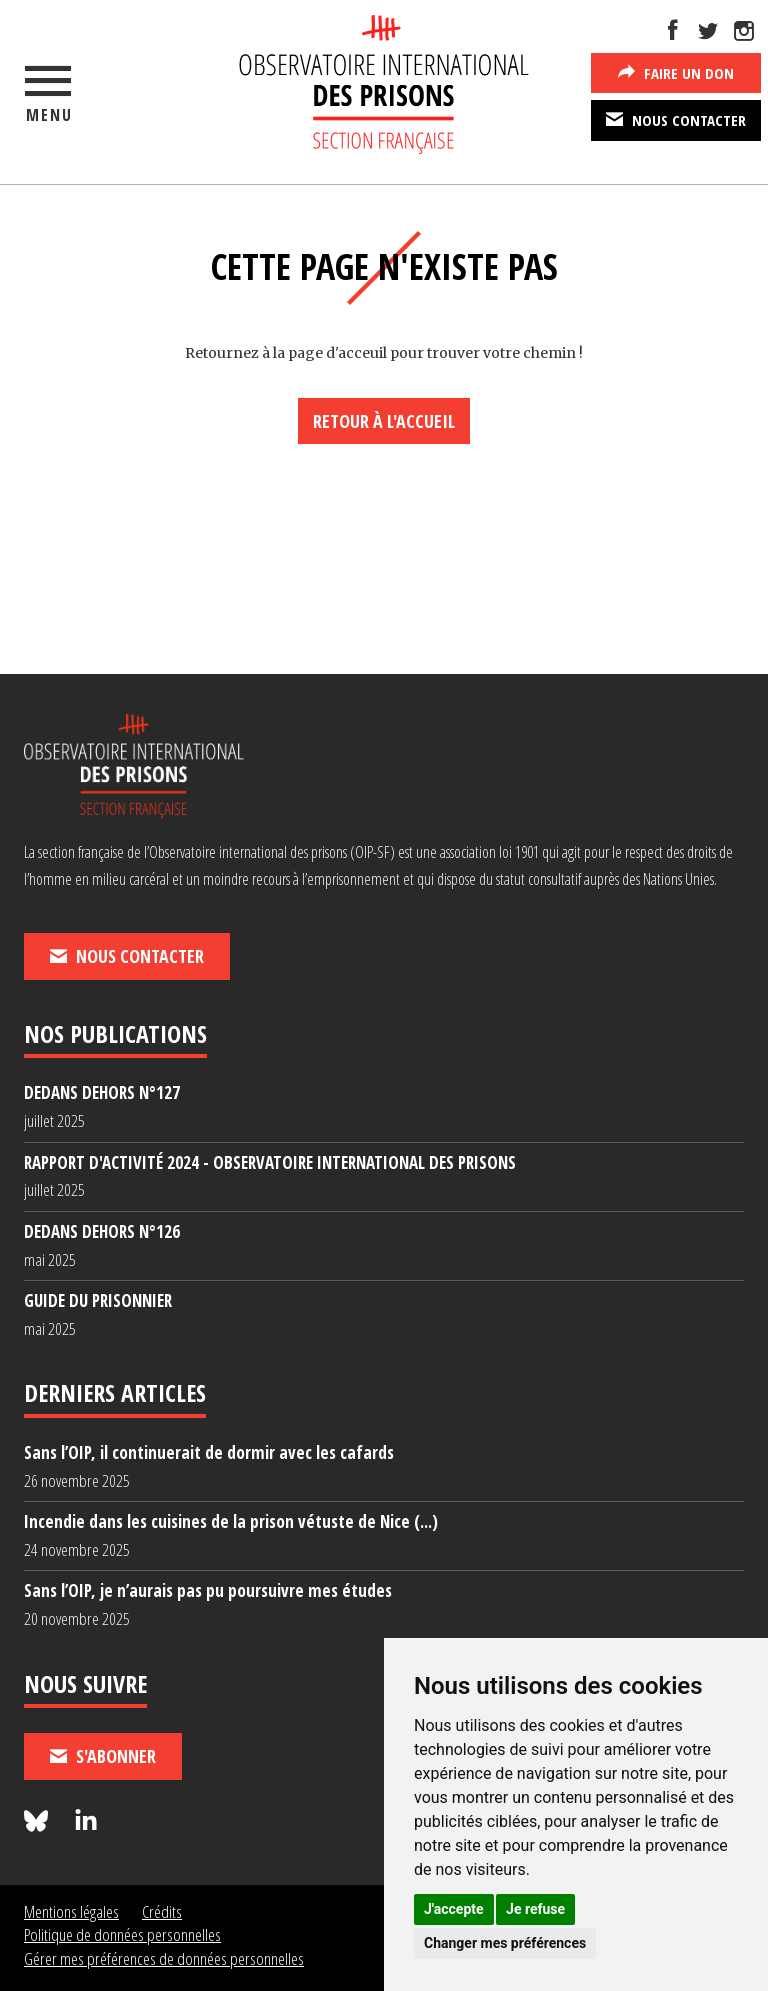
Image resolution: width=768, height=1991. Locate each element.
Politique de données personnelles (122, 1934)
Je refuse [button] (535, 1909)
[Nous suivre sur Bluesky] (39, 1821)
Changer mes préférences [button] (505, 1943)
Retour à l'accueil (384, 421)
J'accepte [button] (454, 1909)
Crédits (162, 1911)
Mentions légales (71, 1911)
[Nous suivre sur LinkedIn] (86, 1821)
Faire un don (676, 72)
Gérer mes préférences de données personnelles (164, 1958)
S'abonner (103, 1756)
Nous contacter (676, 119)
